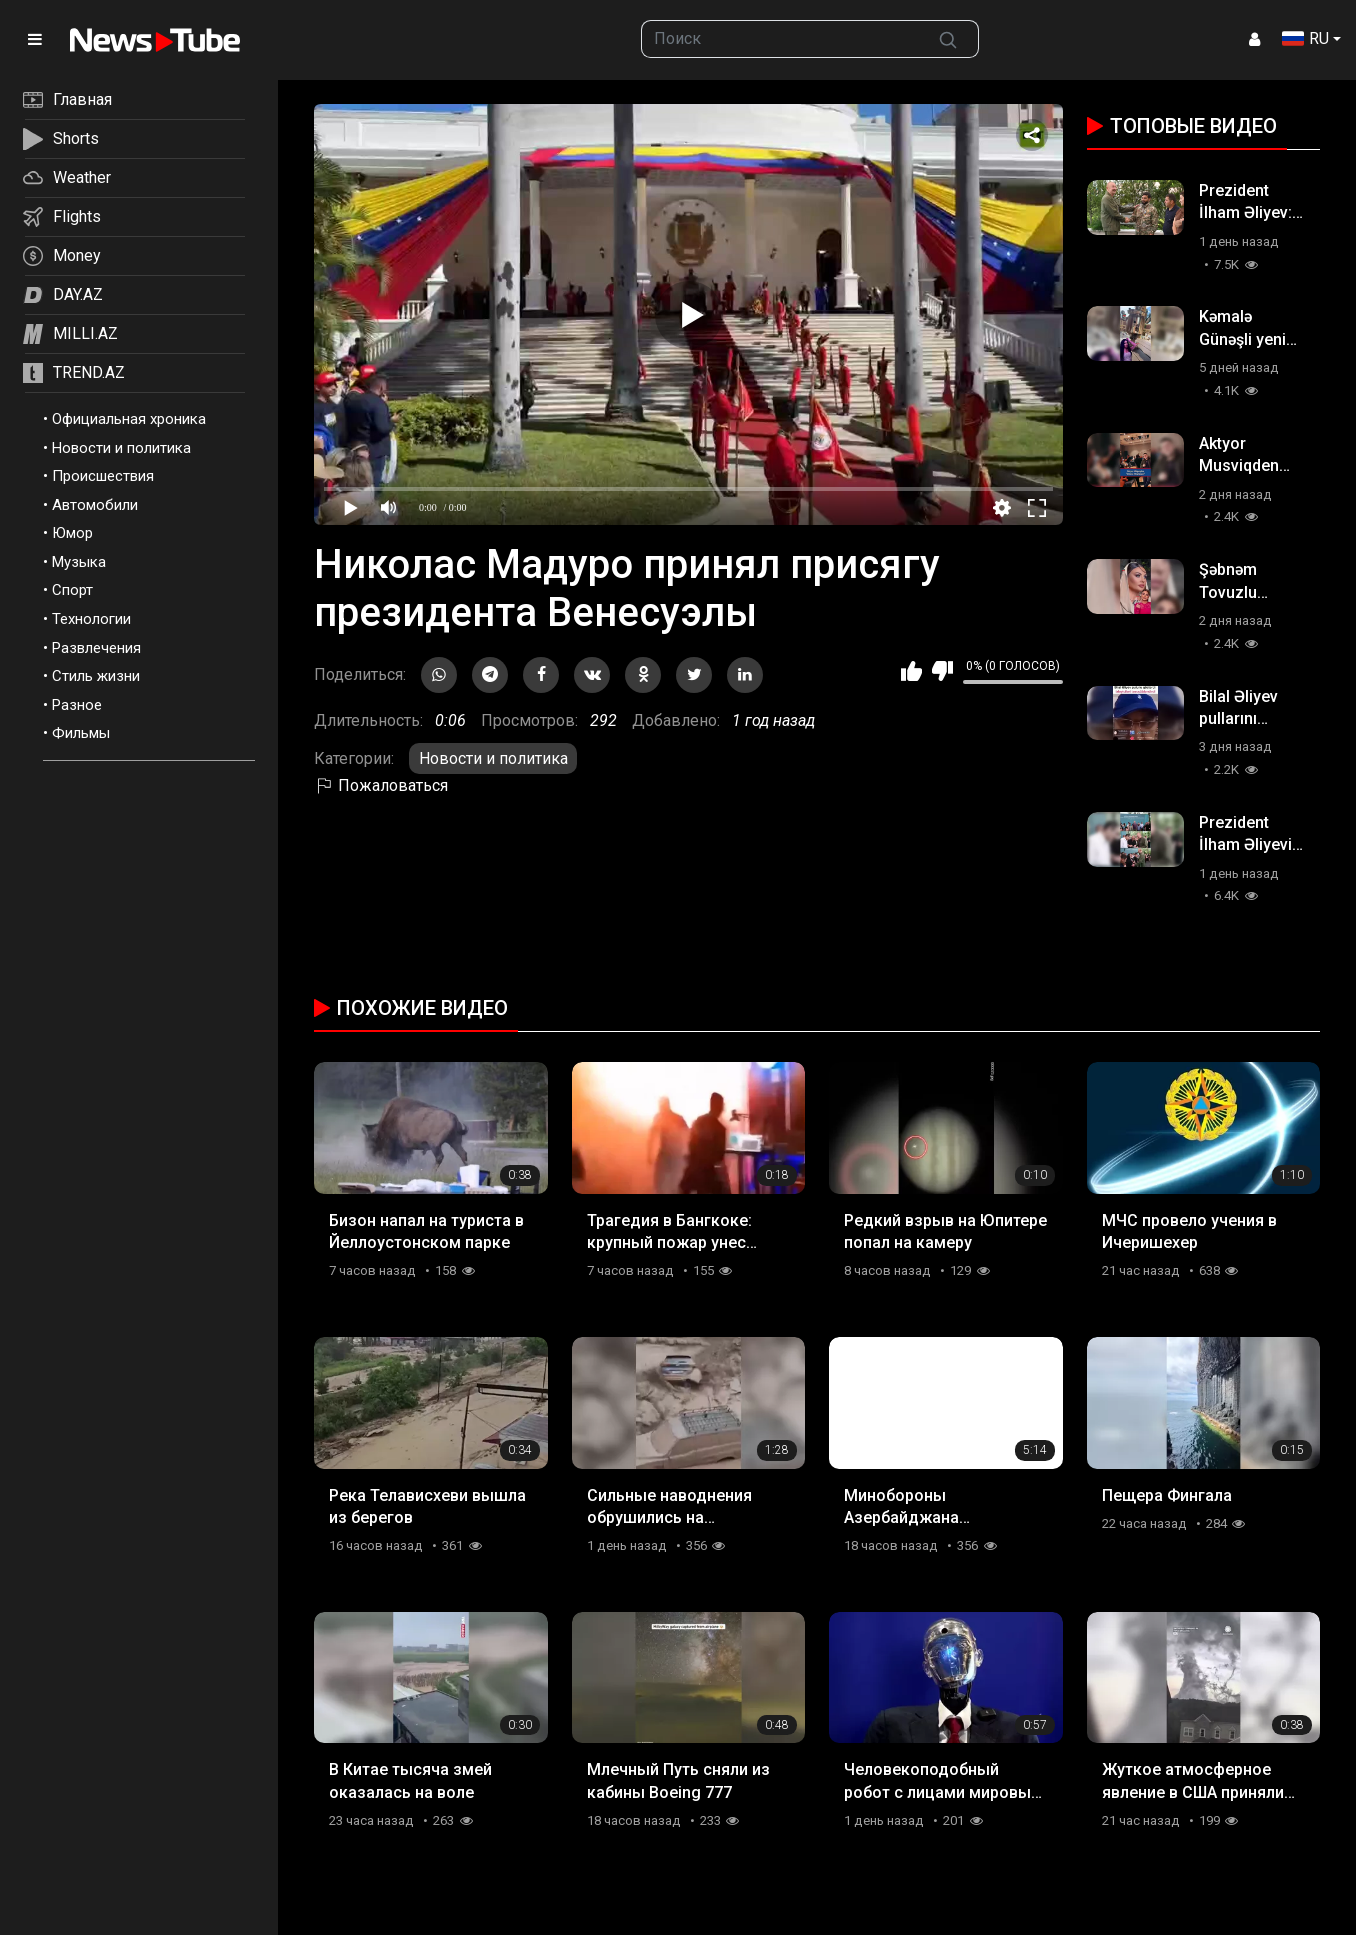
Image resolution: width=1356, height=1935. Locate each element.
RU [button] (1305, 38)
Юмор (72, 533)
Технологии (91, 619)
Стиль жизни (96, 676)
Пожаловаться (381, 785)
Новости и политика (121, 448)
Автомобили (95, 505)
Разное (77, 705)
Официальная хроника (129, 419)
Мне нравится (911, 671)
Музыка (79, 562)
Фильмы (81, 733)
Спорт (72, 590)
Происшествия (103, 476)
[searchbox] (780, 39)
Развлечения (96, 648)
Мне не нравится (942, 671)
